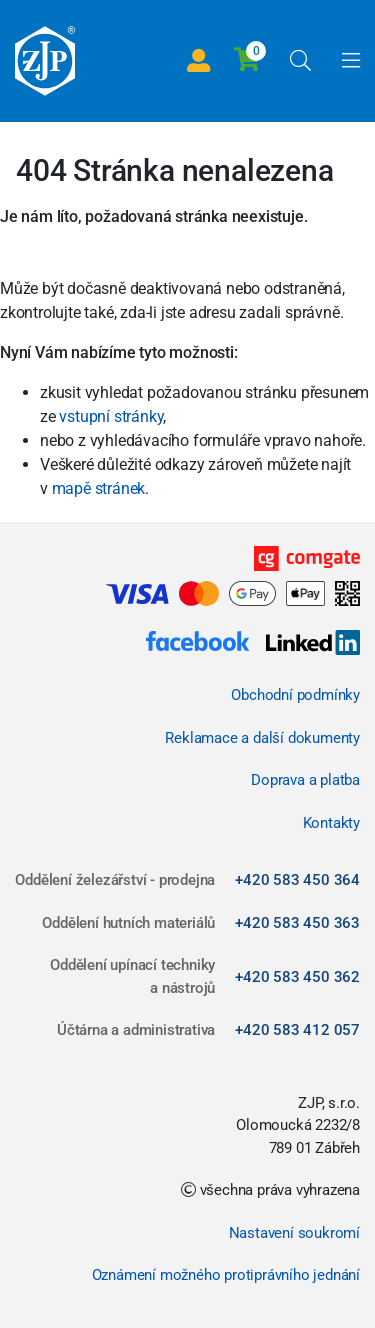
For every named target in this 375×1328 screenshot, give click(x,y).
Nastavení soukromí (294, 1233)
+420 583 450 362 (297, 977)
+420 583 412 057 (297, 1030)
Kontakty (331, 823)
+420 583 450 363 (297, 923)
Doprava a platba (305, 780)
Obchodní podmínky (295, 695)
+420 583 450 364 (297, 880)
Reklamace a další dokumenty (262, 738)
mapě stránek (99, 488)
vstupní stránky (111, 416)
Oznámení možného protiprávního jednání (226, 1275)
